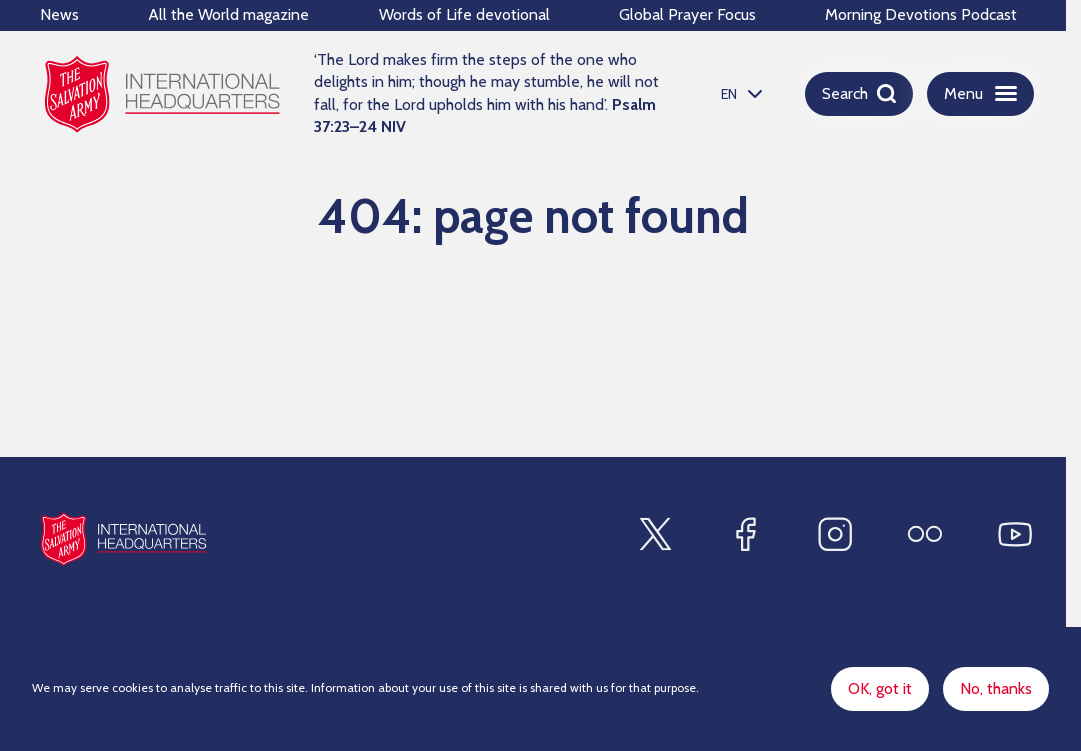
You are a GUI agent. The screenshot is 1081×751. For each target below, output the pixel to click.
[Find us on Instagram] (835, 534)
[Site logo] (123, 538)
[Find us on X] (655, 534)
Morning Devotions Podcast (921, 14)
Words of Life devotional (464, 14)
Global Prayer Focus (687, 14)
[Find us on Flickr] (925, 534)
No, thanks (996, 688)
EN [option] (729, 94)
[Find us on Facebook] (745, 534)
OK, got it (880, 688)
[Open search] (859, 94)
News (59, 14)
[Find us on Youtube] (1015, 534)
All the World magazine (228, 14)
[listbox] (739, 93)
